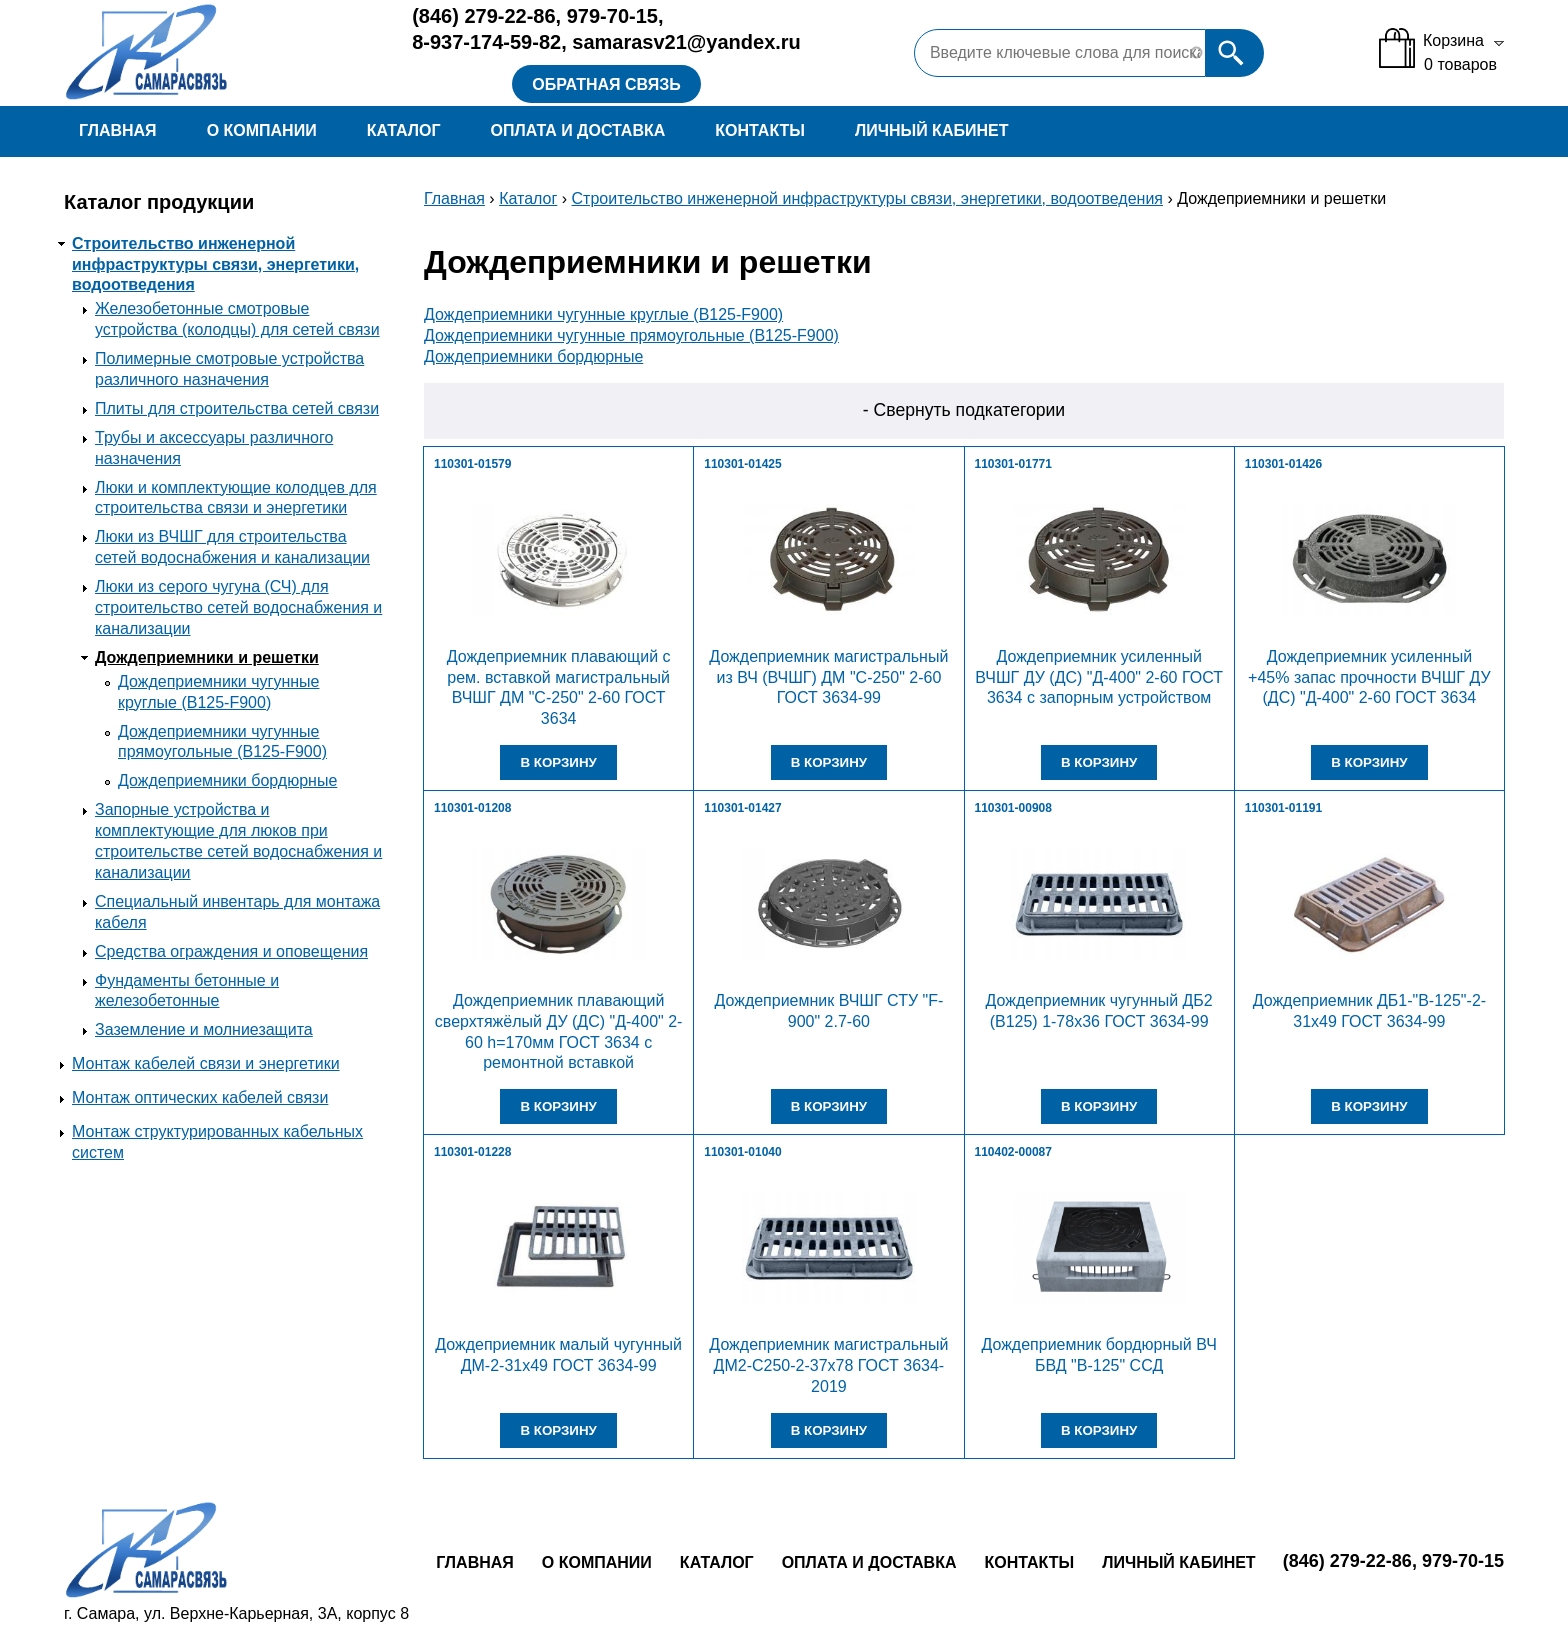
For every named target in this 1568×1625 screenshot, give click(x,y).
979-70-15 (612, 16)
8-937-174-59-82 (486, 42)
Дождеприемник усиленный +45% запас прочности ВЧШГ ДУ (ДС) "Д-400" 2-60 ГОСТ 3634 (1369, 677)
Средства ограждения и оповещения (231, 951)
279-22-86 (483, 16)
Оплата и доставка (577, 130)
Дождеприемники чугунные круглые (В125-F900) (603, 314)
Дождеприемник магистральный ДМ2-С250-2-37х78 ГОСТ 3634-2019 (828, 1365)
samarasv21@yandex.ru (686, 42)
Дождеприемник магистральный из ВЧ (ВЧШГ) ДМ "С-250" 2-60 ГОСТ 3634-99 (828, 677)
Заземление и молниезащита (204, 1029)
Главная (118, 130)
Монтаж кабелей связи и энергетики (206, 1063)
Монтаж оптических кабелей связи (200, 1097)
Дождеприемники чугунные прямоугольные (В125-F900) (631, 335)
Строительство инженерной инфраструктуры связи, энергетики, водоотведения (215, 264)
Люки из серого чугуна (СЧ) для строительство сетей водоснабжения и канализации (238, 607)
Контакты (760, 130)
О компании (262, 130)
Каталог (404, 130)
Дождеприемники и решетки (207, 657)
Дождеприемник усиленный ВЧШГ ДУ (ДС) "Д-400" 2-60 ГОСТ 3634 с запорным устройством (1099, 677)
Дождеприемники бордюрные (227, 780)
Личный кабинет (931, 130)
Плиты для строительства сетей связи (237, 408)
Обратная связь (606, 84)
